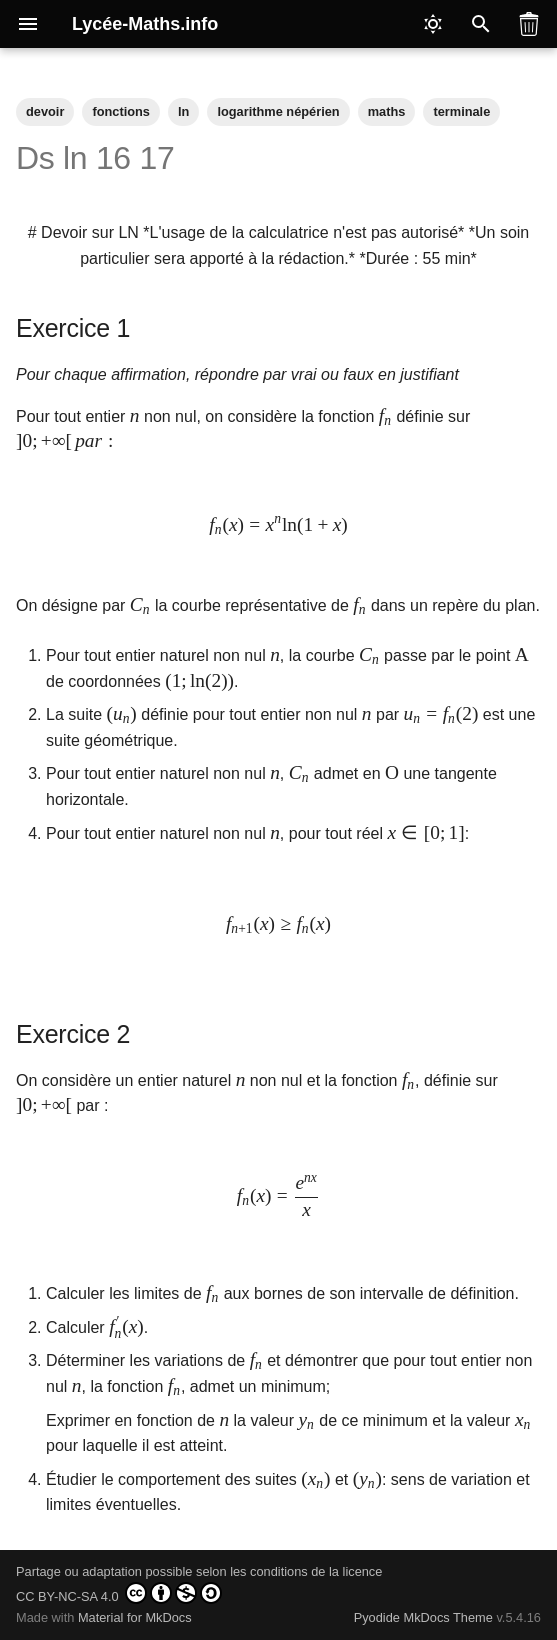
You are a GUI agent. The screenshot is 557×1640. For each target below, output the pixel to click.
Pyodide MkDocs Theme (425, 1617)
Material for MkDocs (135, 1617)
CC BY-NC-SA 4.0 (119, 1593)
